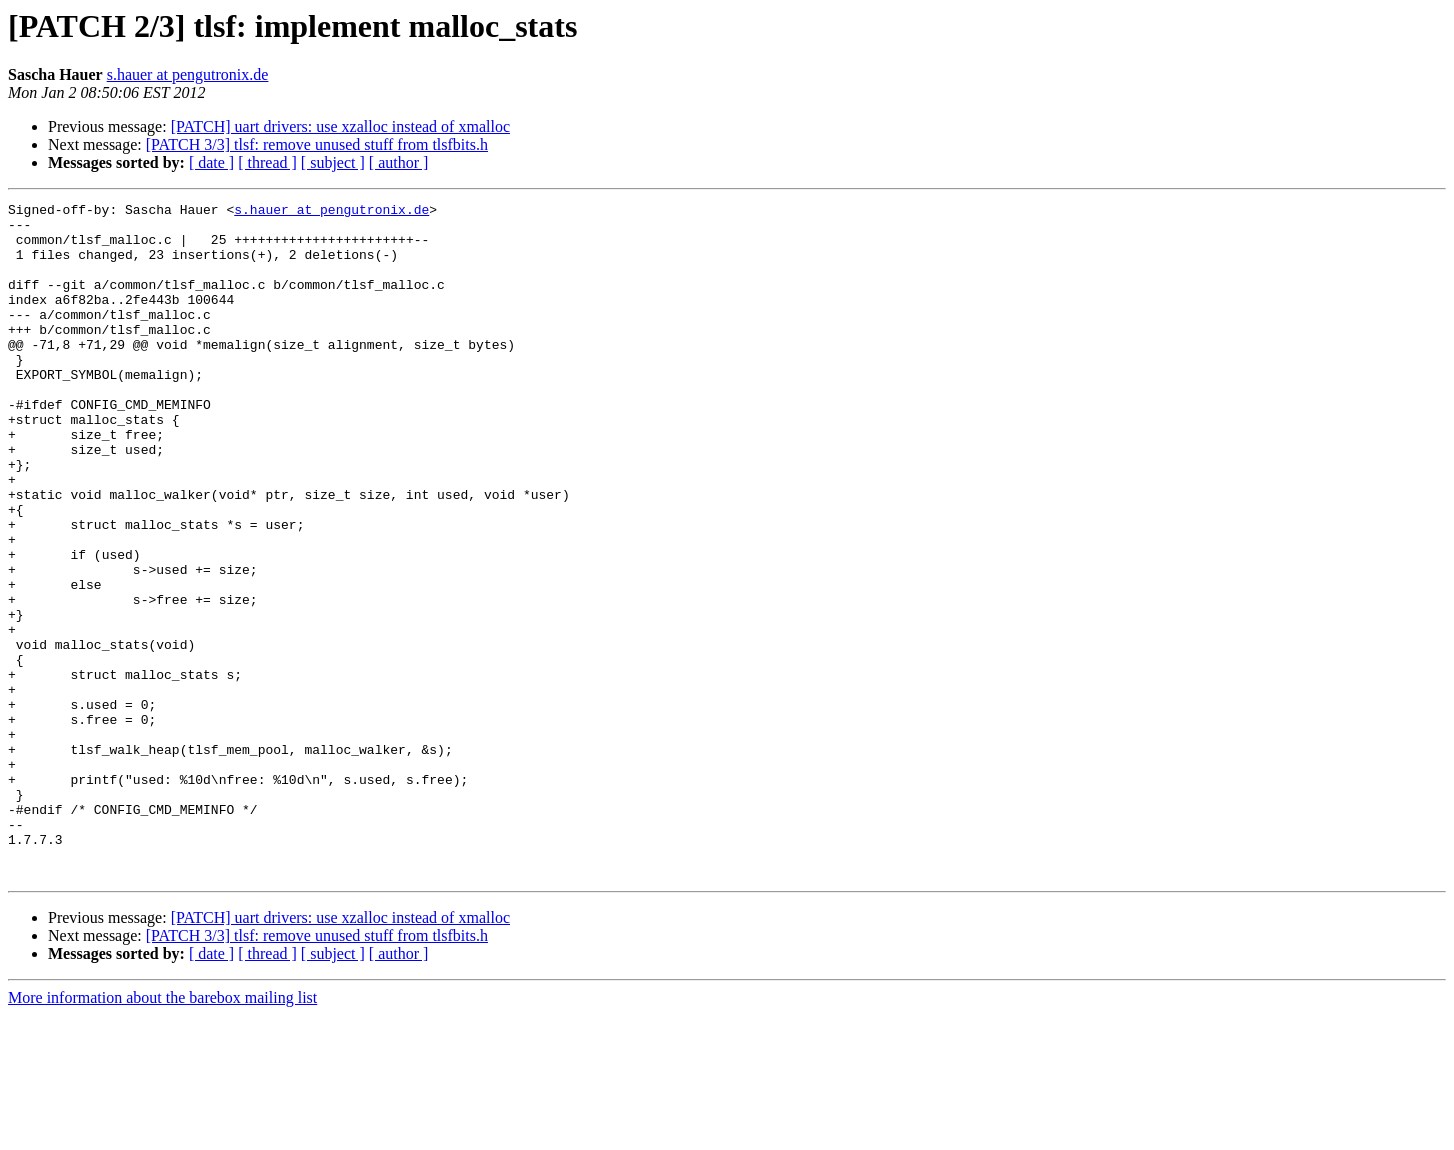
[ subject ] (333, 162)
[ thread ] (267, 162)
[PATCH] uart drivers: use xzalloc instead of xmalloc (340, 126)
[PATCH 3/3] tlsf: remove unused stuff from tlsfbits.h (317, 144)
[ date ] (211, 162)
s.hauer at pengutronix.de (188, 74)
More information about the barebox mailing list (162, 1132)
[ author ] (399, 162)
